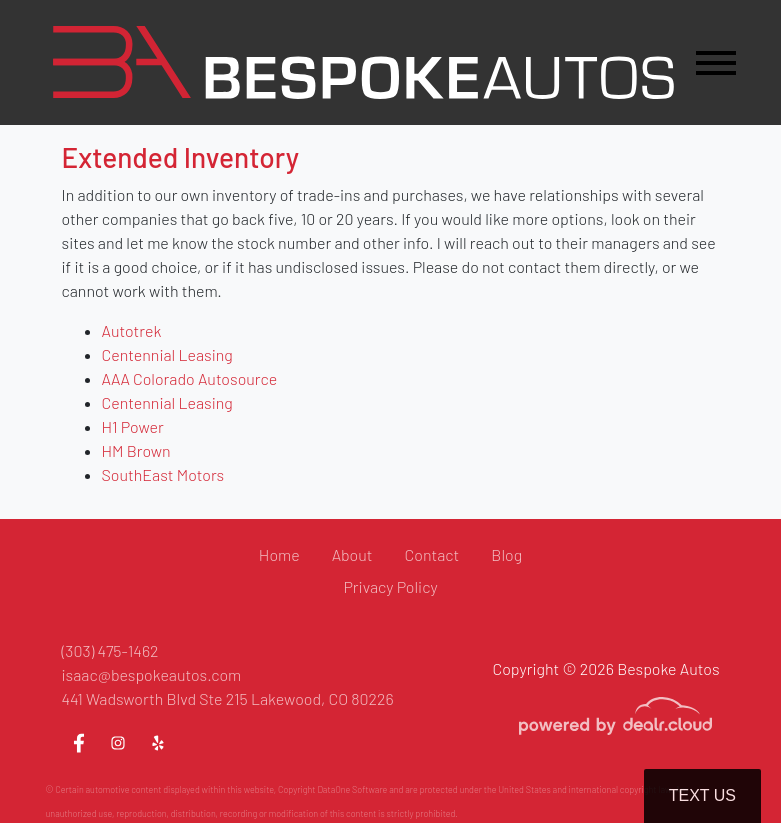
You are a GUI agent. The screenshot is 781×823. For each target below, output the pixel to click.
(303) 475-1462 (110, 650)
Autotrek (132, 330)
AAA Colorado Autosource (190, 378)
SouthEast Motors (163, 474)
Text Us (702, 795)
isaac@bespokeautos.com (152, 674)
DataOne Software (352, 789)
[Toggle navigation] (716, 62)
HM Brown (136, 450)
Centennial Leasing (167, 354)
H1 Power (133, 426)
